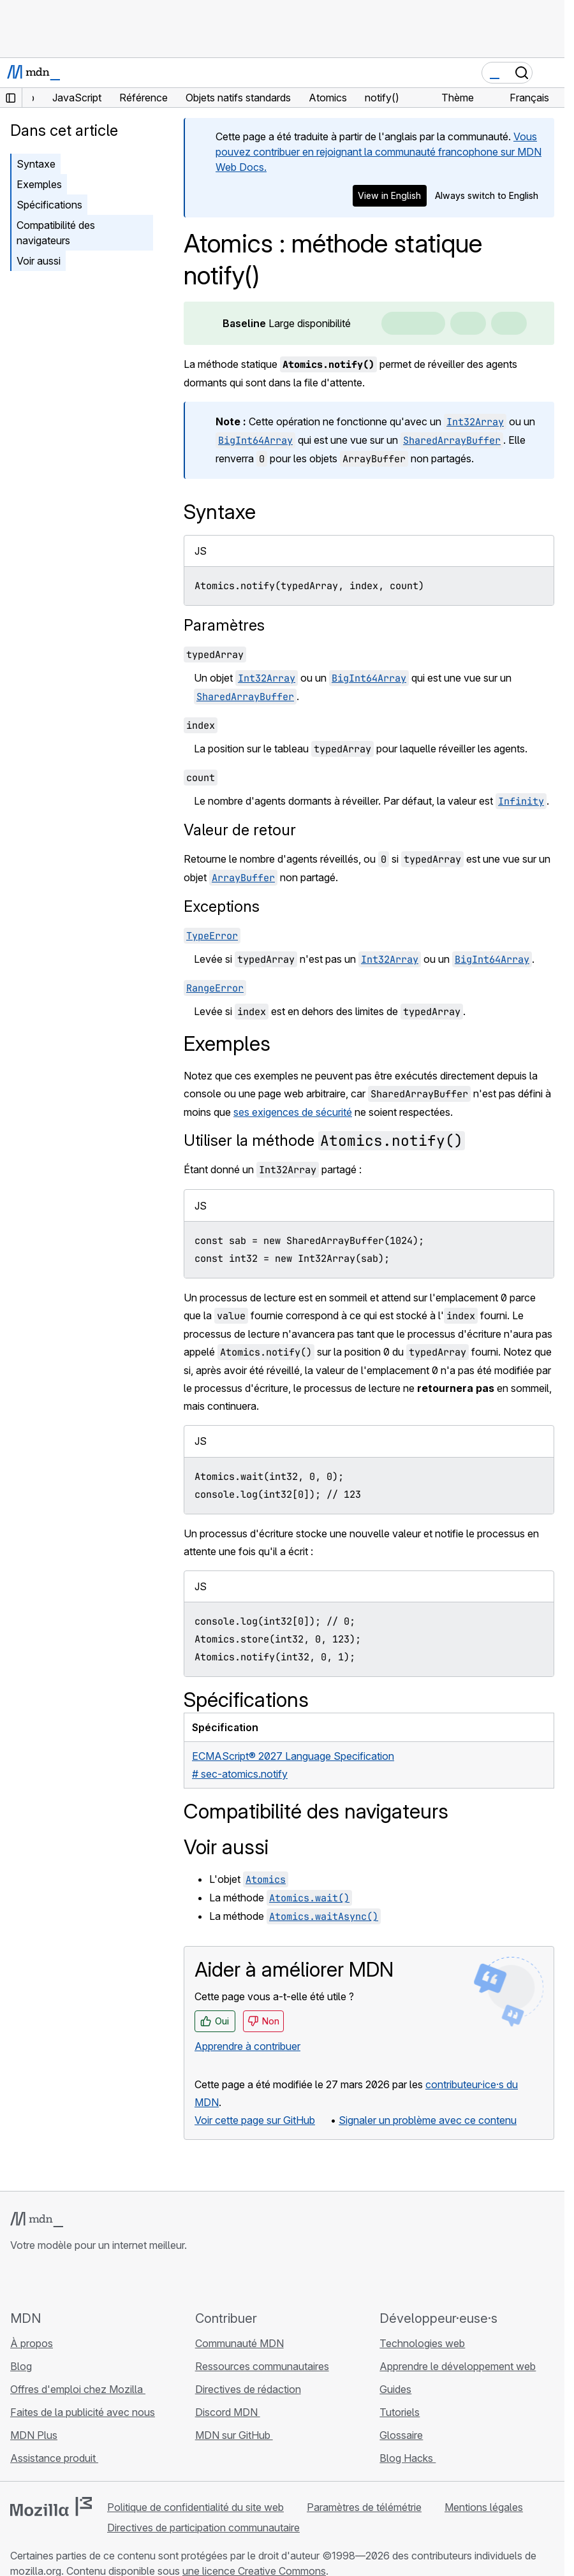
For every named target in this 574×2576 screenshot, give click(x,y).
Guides (395, 2389)
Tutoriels (399, 2412)
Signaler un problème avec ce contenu (428, 2120)
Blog (21, 2366)
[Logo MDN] (36, 2219)
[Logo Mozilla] (51, 2506)
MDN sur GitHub (234, 2435)
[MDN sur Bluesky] (40, 2280)
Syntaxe (36, 163)
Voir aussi (39, 260)
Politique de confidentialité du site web (195, 2507)
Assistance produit (54, 2458)
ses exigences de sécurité (292, 1112)
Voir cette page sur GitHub (255, 2120)
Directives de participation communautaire (203, 2527)
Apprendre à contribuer (247, 2046)
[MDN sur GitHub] (18, 2280)
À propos (31, 2343)
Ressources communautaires (262, 2366)
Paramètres (224, 625)
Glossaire (401, 2435)
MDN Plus (33, 2435)
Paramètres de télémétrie (364, 2507)
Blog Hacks (407, 2458)
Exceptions (222, 906)
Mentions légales (484, 2507)
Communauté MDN (239, 2343)
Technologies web (422, 2343)
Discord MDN (227, 2412)
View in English (389, 195)
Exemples (39, 184)
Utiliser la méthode (324, 1140)
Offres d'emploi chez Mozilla (77, 2389)
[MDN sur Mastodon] (86, 2280)
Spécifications (49, 204)
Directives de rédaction (248, 2389)
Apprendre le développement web (457, 2366)
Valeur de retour (240, 830)
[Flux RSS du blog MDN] (109, 2280)
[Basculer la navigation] (549, 72)
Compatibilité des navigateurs (56, 233)
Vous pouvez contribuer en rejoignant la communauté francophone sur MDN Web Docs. (378, 151)
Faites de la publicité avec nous (82, 2412)
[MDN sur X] (63, 2280)
